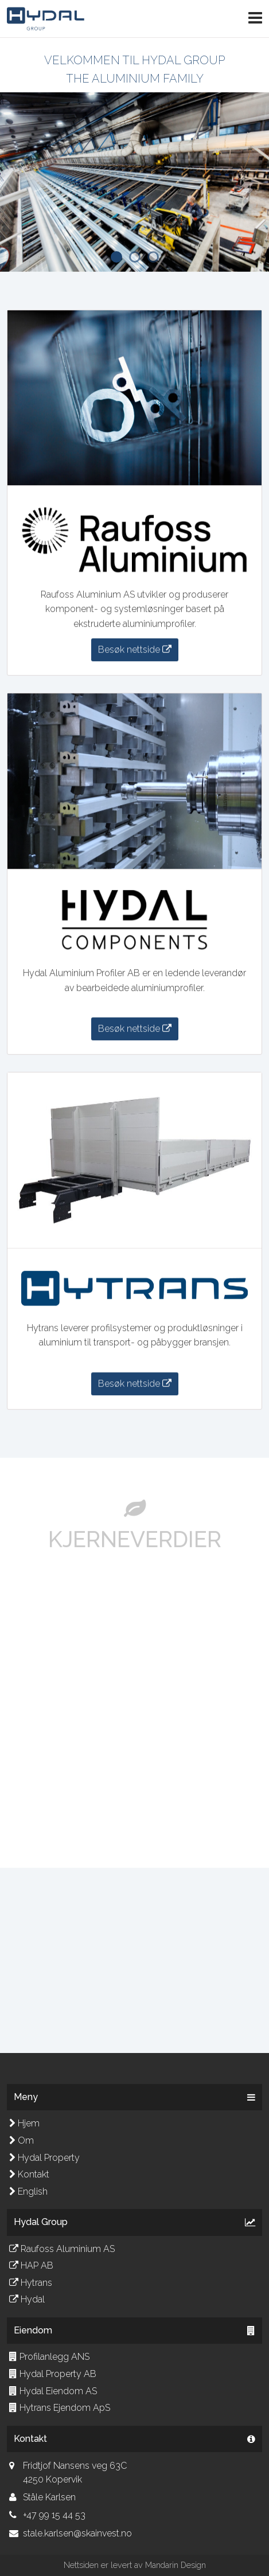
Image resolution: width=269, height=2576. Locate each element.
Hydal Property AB (52, 2373)
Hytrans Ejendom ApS (59, 2407)
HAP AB (31, 2265)
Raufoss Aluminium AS (62, 2248)
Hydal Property (44, 2157)
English (28, 2191)
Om (21, 2140)
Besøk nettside (134, 650)
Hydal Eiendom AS (53, 2391)
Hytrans (30, 2282)
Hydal (27, 2299)
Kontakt (29, 2174)
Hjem (24, 2123)
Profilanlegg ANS (49, 2356)
